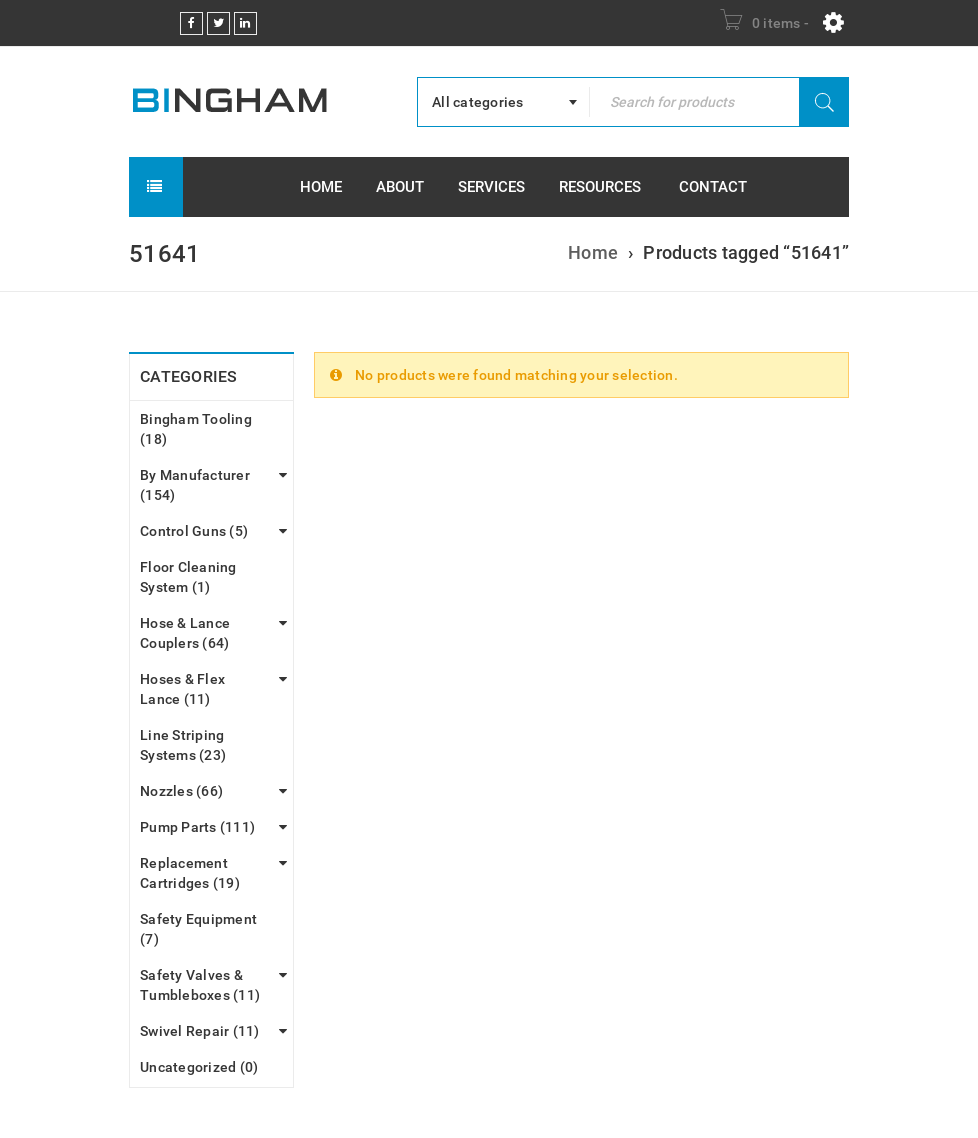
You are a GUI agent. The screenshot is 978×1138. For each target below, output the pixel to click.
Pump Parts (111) (197, 827)
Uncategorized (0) (199, 1067)
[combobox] (503, 102)
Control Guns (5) (194, 531)
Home (593, 252)
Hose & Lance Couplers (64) (185, 633)
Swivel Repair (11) (200, 1031)
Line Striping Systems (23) (183, 745)
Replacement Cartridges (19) (190, 873)
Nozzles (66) (181, 791)
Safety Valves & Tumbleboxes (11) (200, 985)
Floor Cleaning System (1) (188, 577)
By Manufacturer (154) (195, 485)
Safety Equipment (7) (198, 929)
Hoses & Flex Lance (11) (182, 689)
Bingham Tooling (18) (196, 429)
